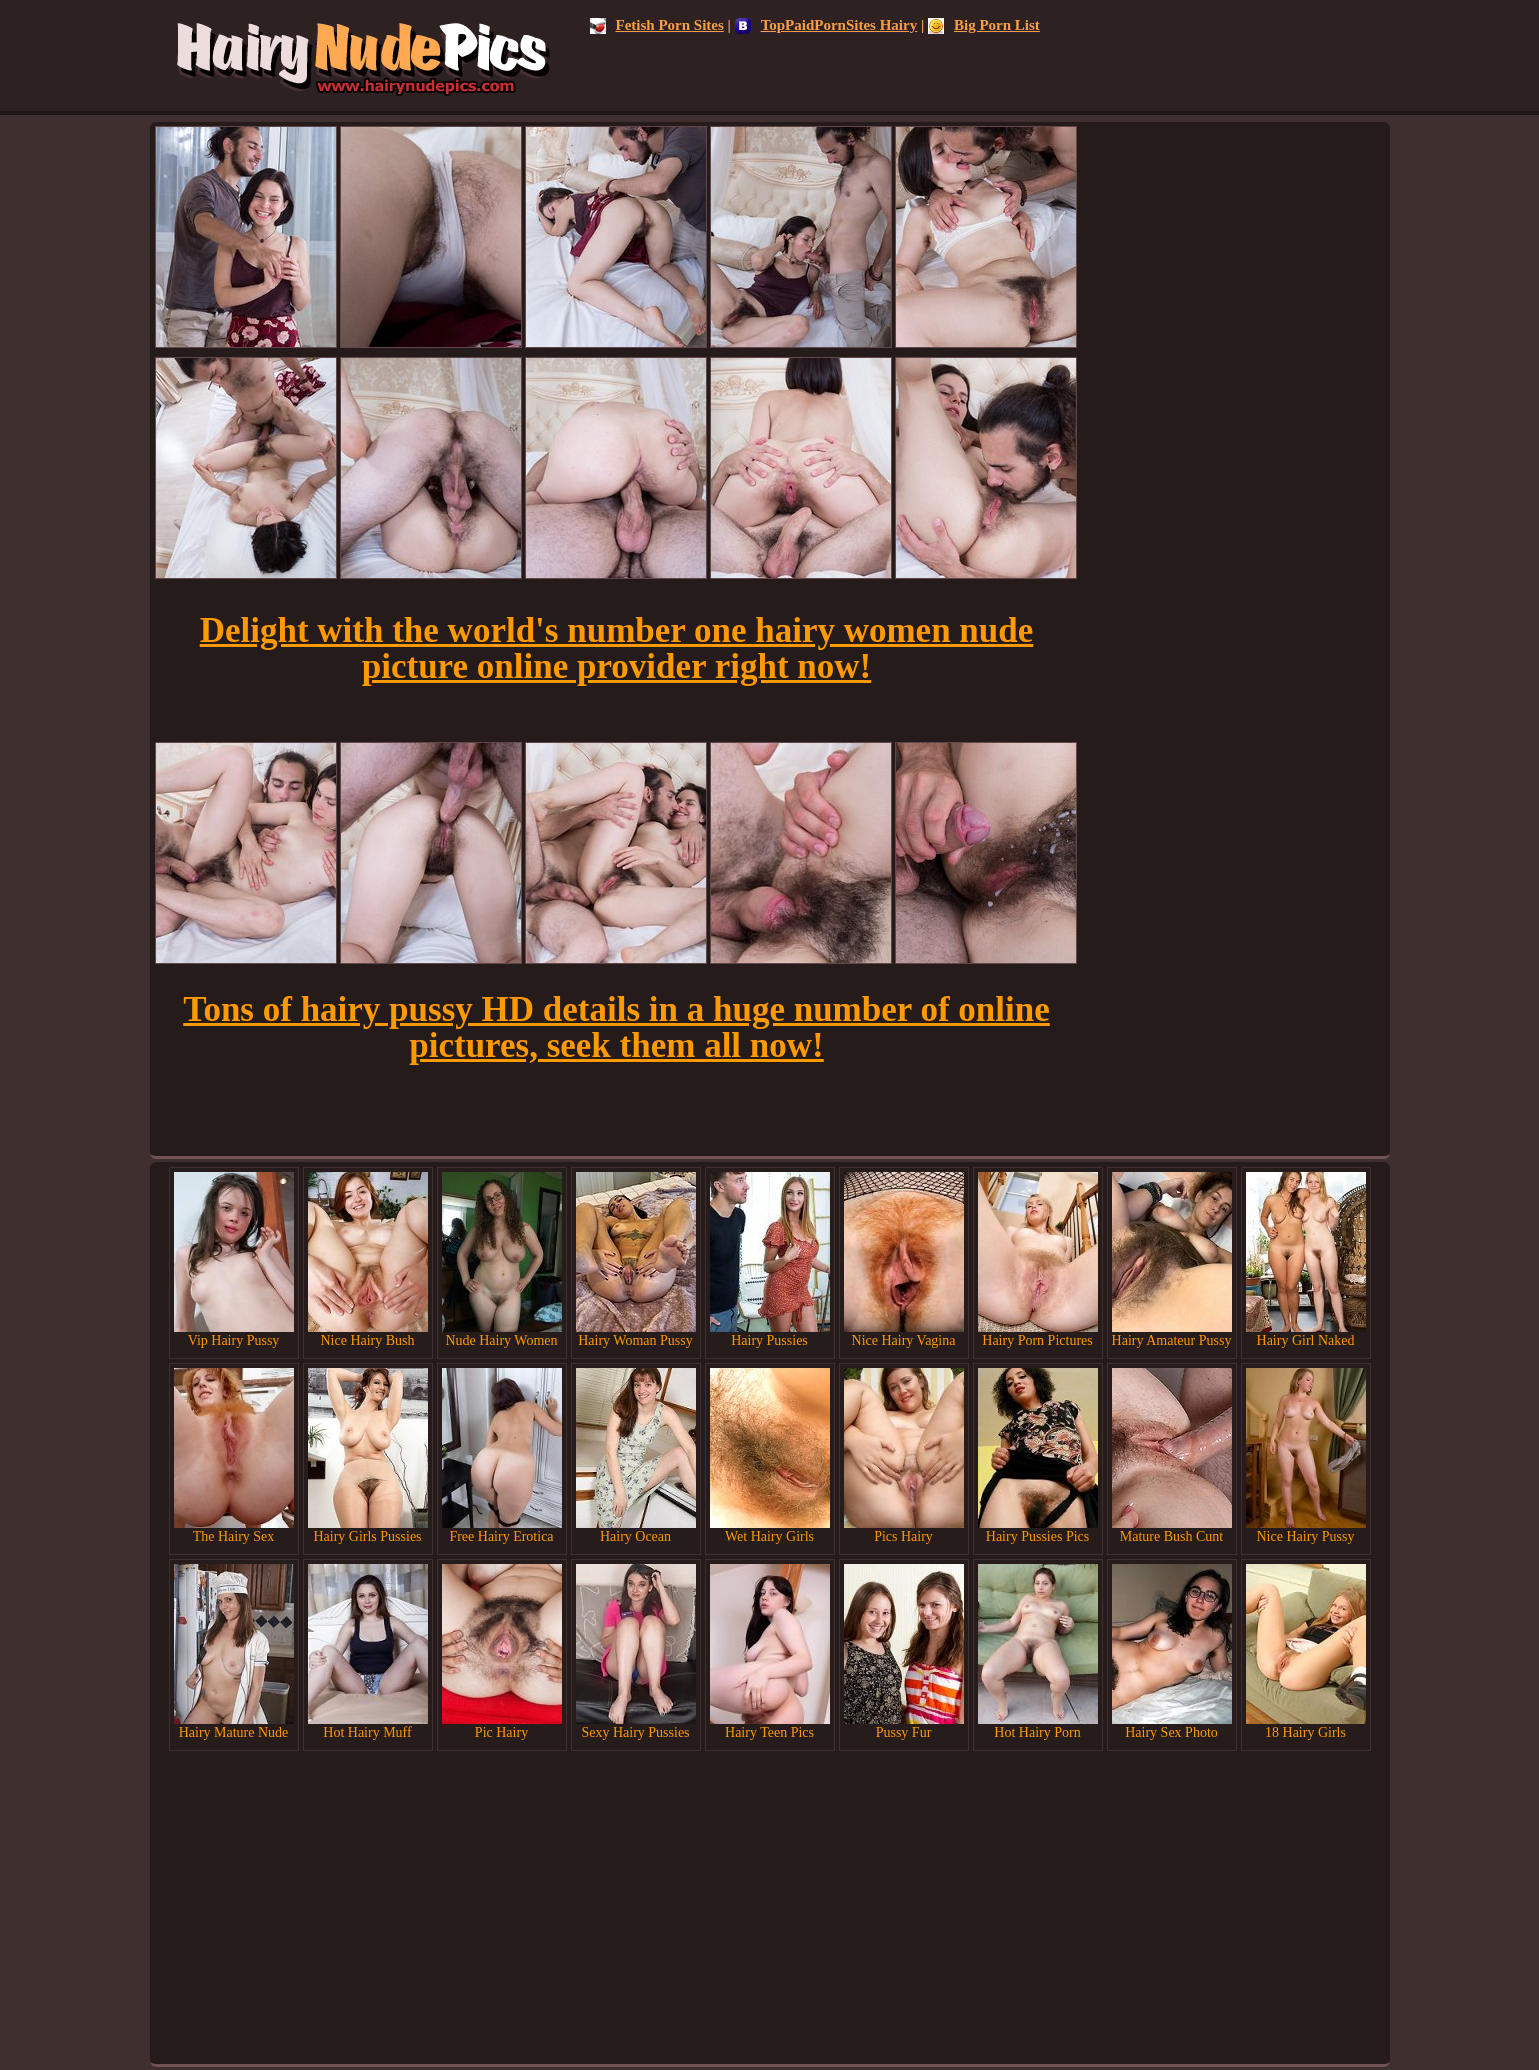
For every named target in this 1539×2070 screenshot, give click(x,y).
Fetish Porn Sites (657, 25)
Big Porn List (984, 25)
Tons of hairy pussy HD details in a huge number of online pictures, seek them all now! (616, 1027)
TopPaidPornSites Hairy (826, 25)
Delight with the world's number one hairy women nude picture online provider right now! (617, 648)
